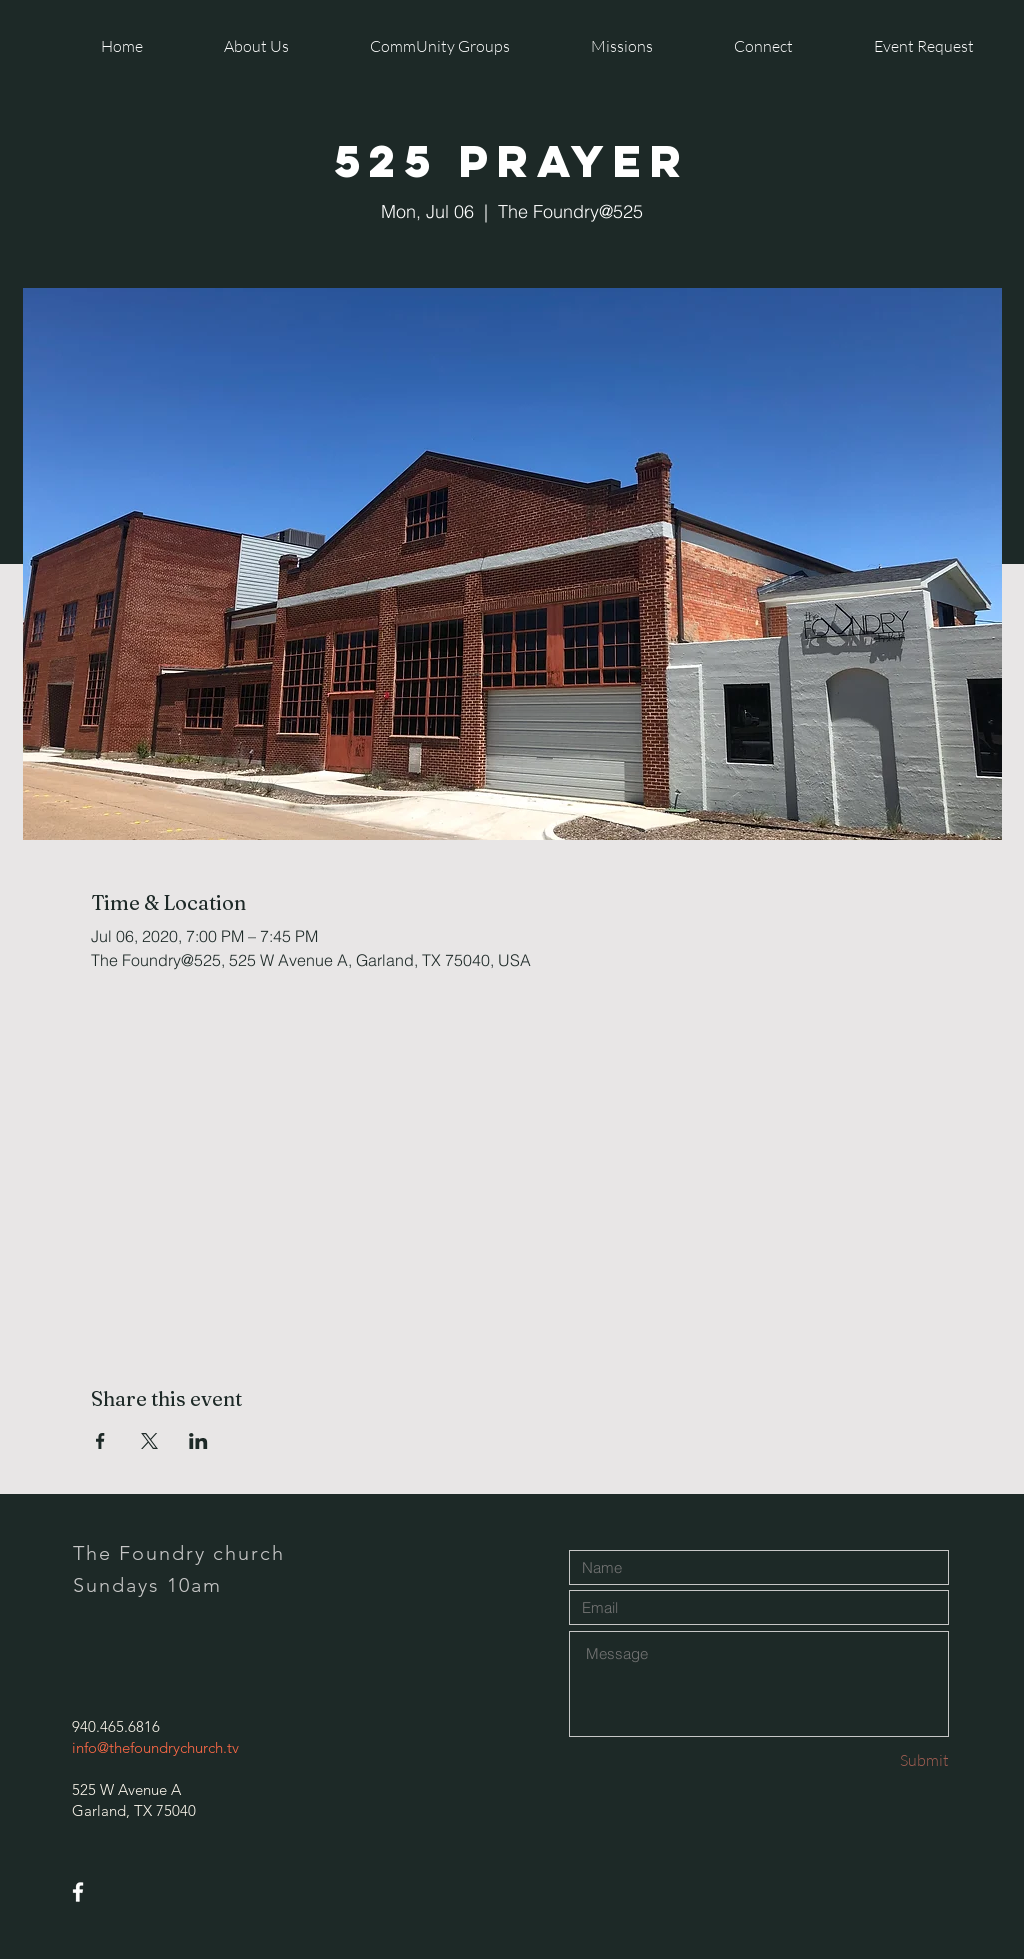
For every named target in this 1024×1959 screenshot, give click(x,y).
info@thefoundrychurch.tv (155, 1747)
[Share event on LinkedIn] (198, 1441)
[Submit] (878, 1760)
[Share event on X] (149, 1441)
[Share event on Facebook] (100, 1441)
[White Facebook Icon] (78, 1892)
